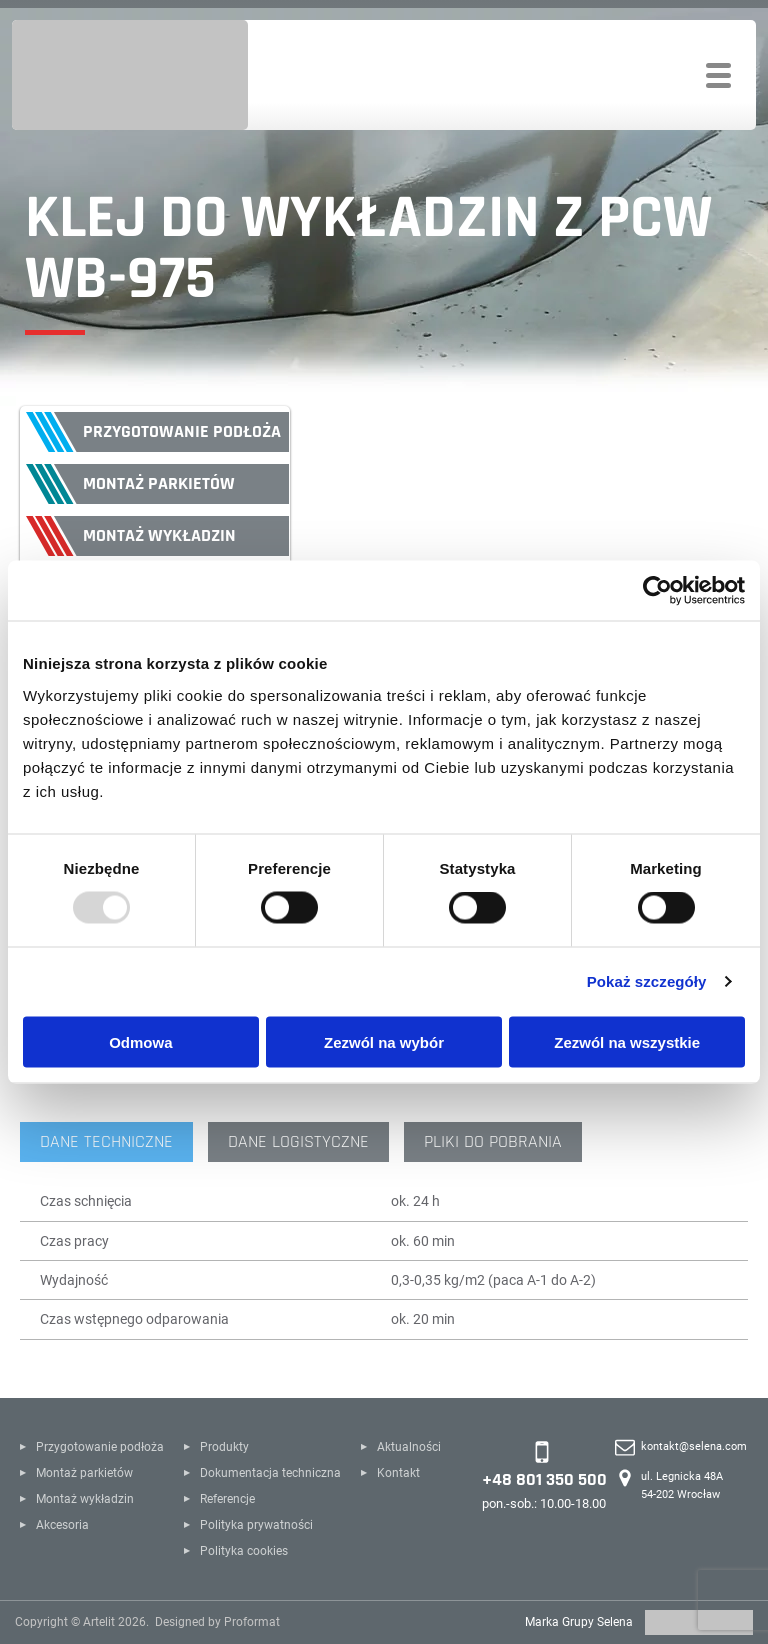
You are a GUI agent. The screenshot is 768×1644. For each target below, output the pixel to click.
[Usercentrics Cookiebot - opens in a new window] (657, 591)
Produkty (224, 1447)
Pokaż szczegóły (647, 981)
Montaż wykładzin (159, 535)
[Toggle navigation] (718, 75)
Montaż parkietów (159, 483)
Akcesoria (62, 1525)
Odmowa (140, 1041)
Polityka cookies (244, 1551)
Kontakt (398, 1473)
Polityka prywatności (256, 1525)
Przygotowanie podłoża (182, 431)
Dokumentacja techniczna (270, 1473)
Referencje (227, 1499)
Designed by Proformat (217, 1622)
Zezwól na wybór (384, 1041)
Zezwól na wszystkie (627, 1041)
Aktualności (409, 1447)
